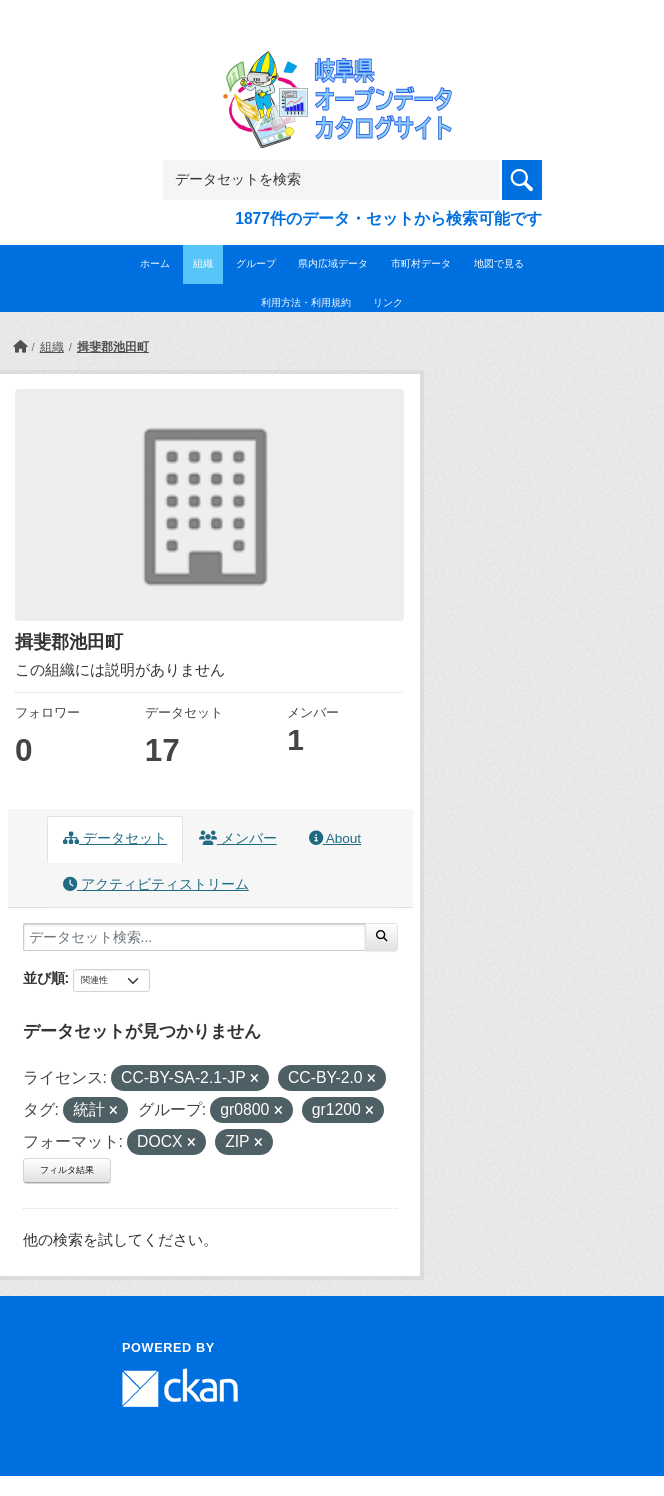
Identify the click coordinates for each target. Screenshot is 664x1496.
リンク (388, 302)
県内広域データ (333, 263)
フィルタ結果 (67, 1170)
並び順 (44, 978)
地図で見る (499, 263)
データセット (115, 838)
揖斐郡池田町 (113, 347)
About (335, 838)
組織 (203, 263)
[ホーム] (20, 347)
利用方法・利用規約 (306, 302)
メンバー (238, 838)
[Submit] (381, 937)
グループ (256, 263)
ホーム (155, 263)
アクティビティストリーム (156, 884)
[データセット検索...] (194, 937)
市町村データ (421, 263)
